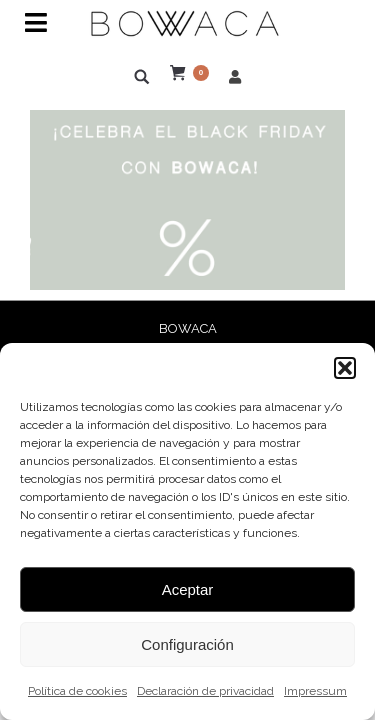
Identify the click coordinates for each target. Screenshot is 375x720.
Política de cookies (77, 691)
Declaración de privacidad (205, 691)
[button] (345, 368)
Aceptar (188, 589)
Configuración (187, 644)
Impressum (315, 691)
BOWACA (188, 328)
